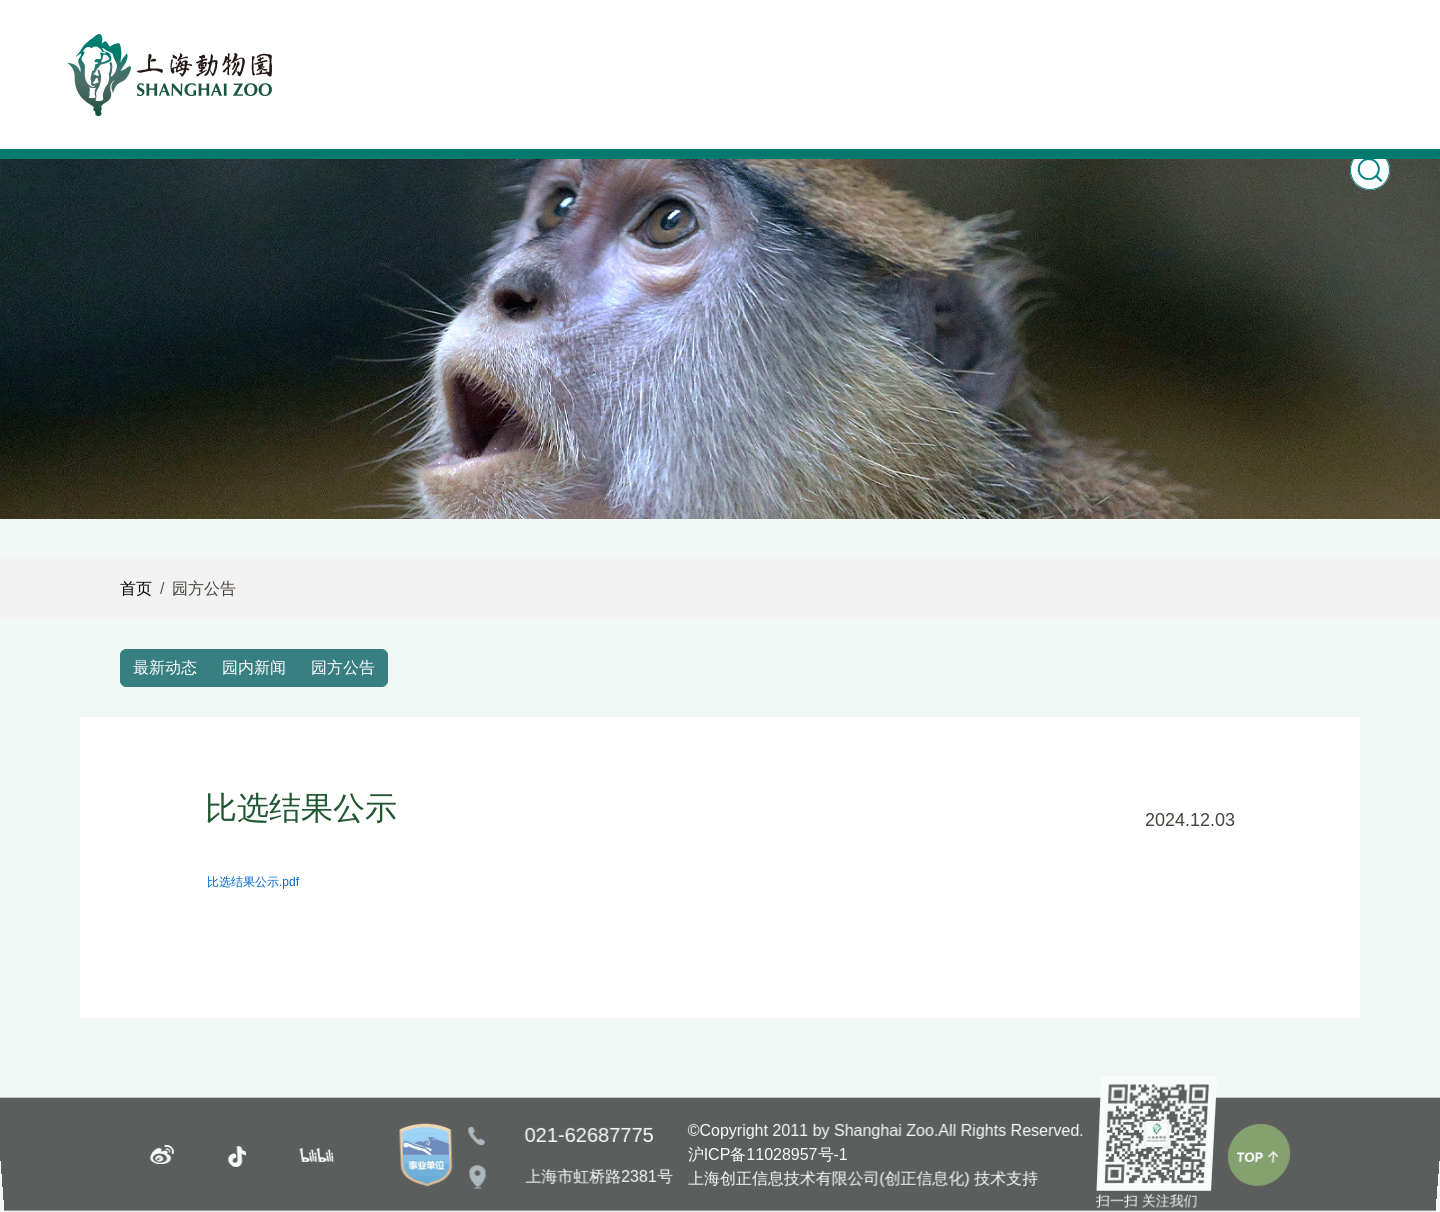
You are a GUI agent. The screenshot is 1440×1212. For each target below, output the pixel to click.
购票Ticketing (1108, 64)
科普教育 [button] (731, 47)
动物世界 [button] (605, 47)
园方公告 (343, 667)
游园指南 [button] (983, 47)
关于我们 (1360, 47)
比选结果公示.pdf (253, 882)
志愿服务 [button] (1234, 47)
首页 (369, 47)
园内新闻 (254, 667)
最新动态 (165, 667)
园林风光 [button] (857, 47)
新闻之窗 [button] (479, 47)
